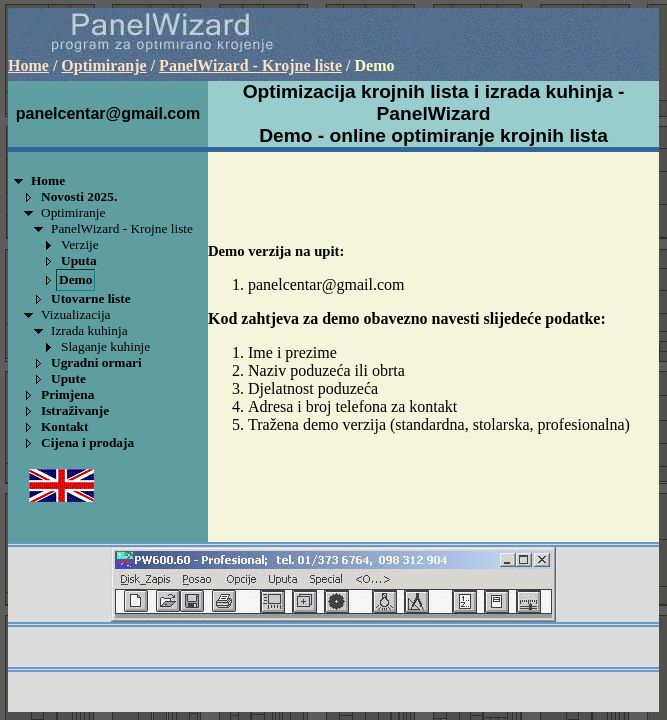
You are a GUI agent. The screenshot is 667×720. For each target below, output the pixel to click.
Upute (68, 378)
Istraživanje (75, 410)
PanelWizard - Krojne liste (250, 65)
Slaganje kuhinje (105, 346)
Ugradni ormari (96, 362)
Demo (75, 279)
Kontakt (64, 426)
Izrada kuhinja (89, 330)
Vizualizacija (76, 314)
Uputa (79, 260)
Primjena (67, 394)
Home (28, 65)
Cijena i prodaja (87, 442)
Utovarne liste (91, 298)
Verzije (80, 244)
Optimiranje (103, 65)
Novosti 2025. (79, 196)
